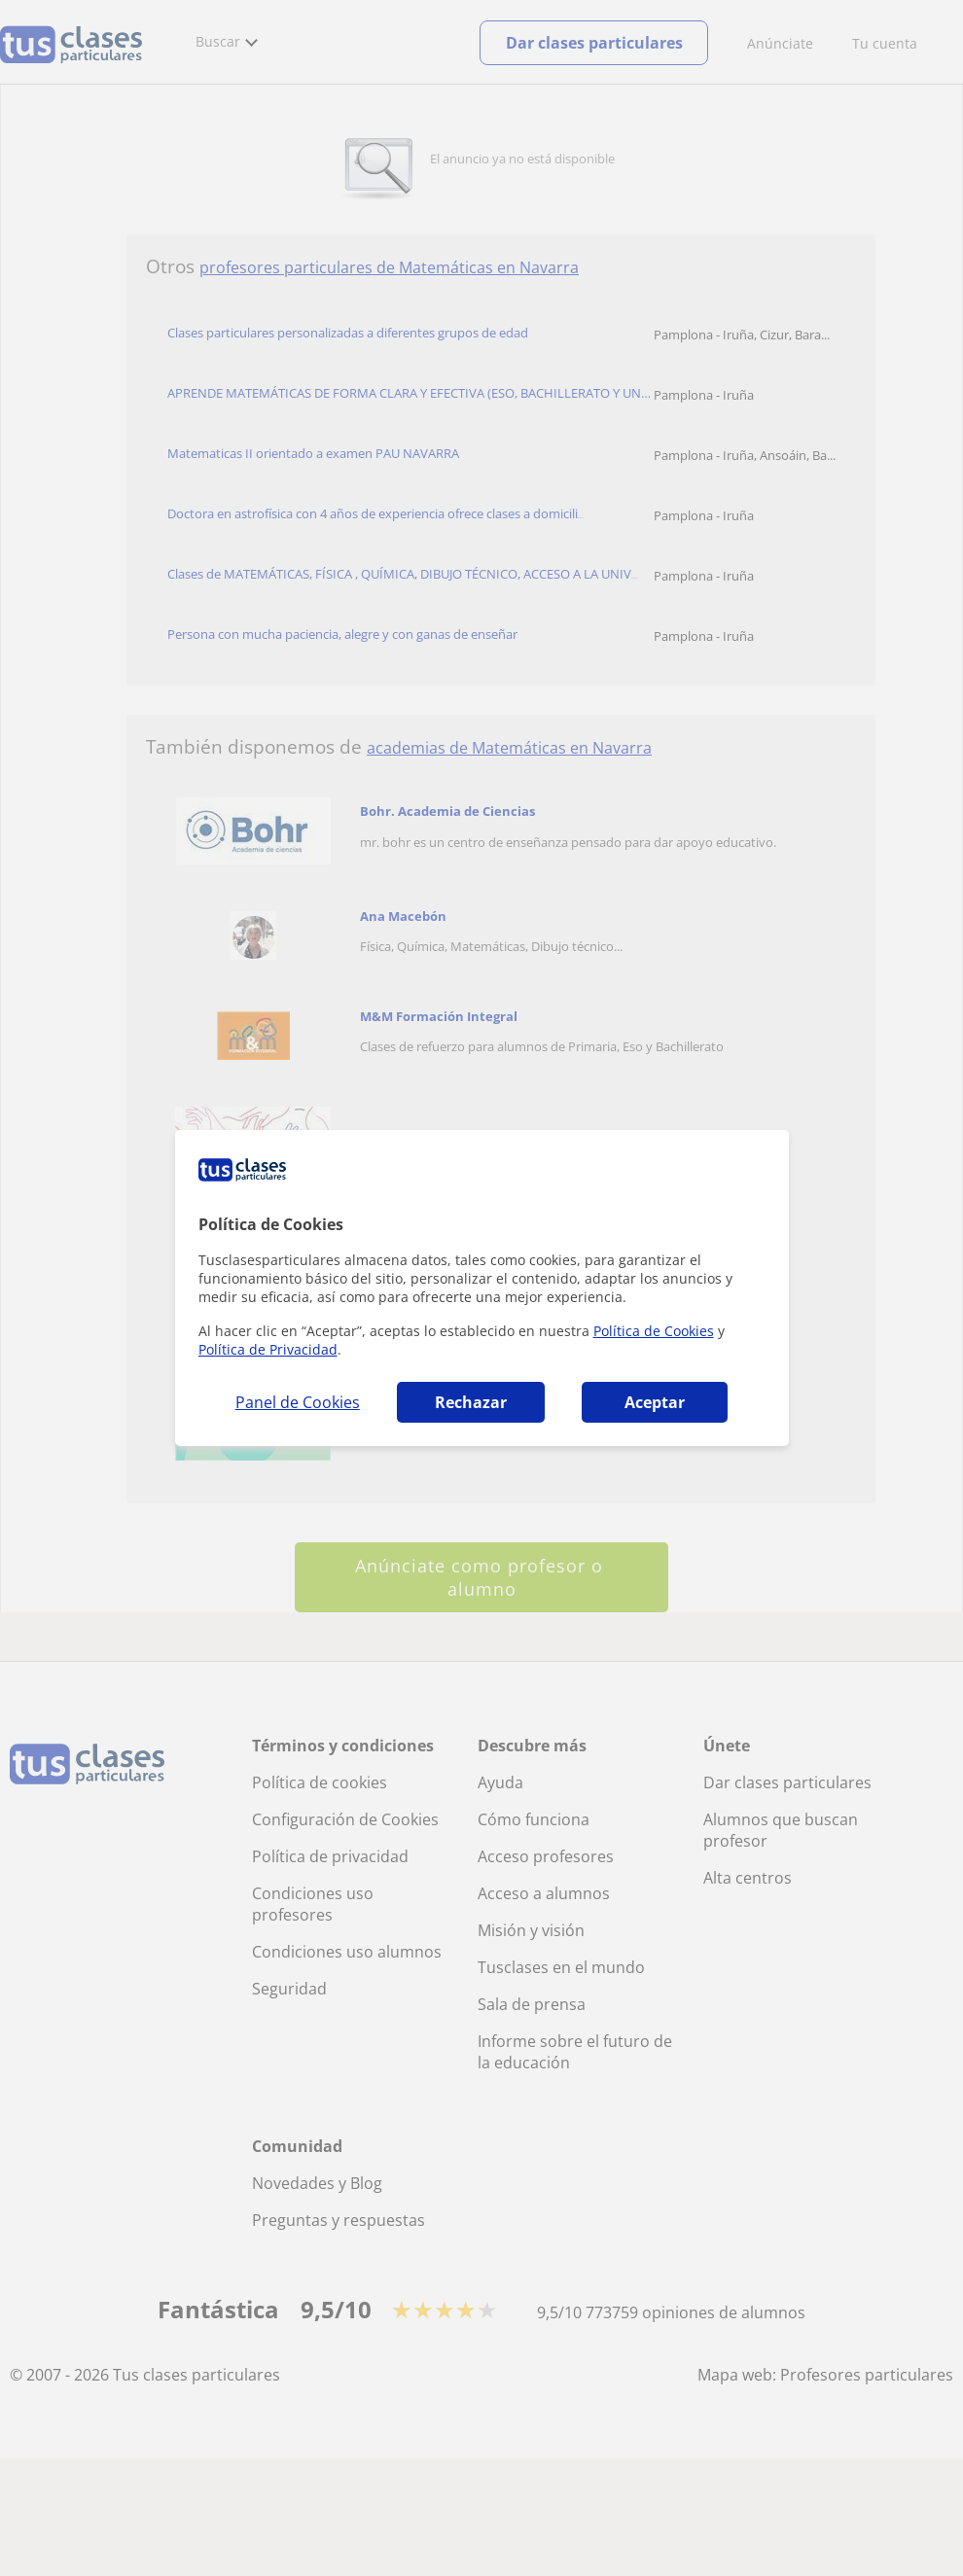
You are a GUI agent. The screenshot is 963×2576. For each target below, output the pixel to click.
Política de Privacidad (268, 1349)
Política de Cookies (653, 1331)
